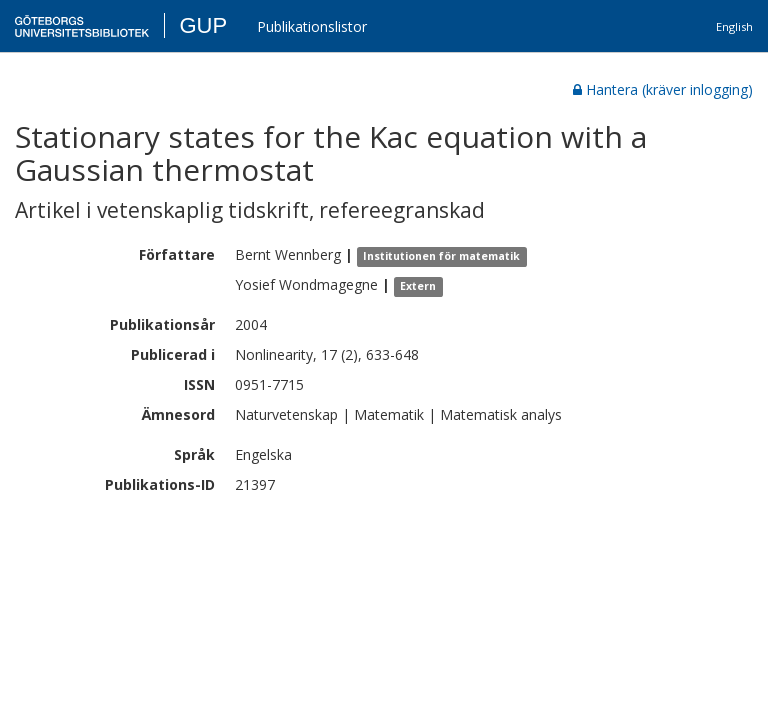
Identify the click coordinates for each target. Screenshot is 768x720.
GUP (203, 25)
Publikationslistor (312, 26)
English (734, 26)
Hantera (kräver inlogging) (663, 89)
